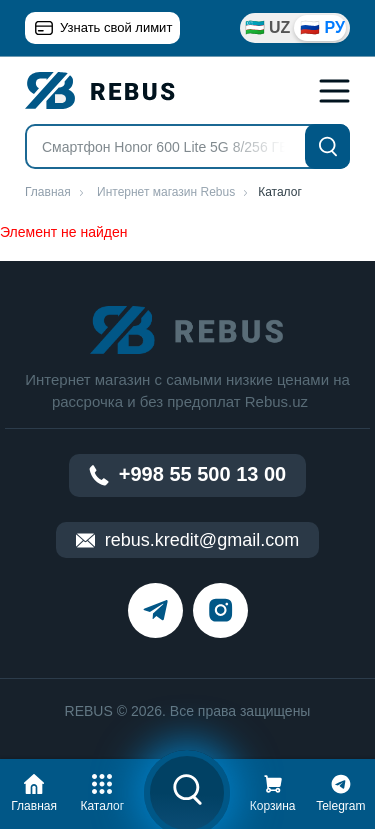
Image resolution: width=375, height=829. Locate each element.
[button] (34, 790)
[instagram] (220, 610)
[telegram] (155, 610)
